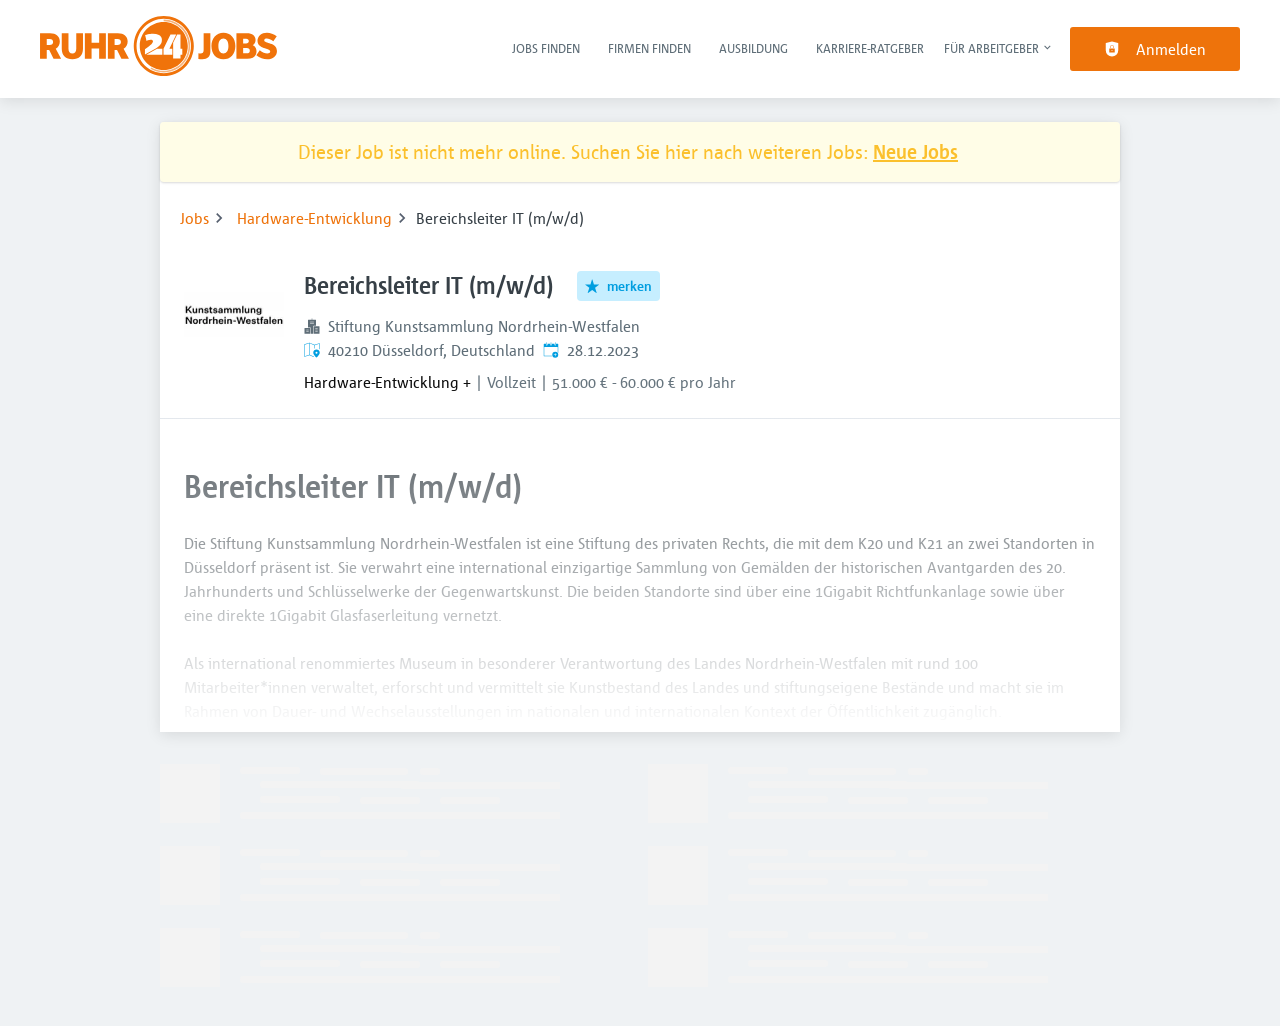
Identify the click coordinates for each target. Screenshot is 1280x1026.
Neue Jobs (915, 151)
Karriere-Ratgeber (870, 48)
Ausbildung (753, 48)
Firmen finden (649, 48)
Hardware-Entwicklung (314, 218)
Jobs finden (546, 48)
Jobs (194, 218)
